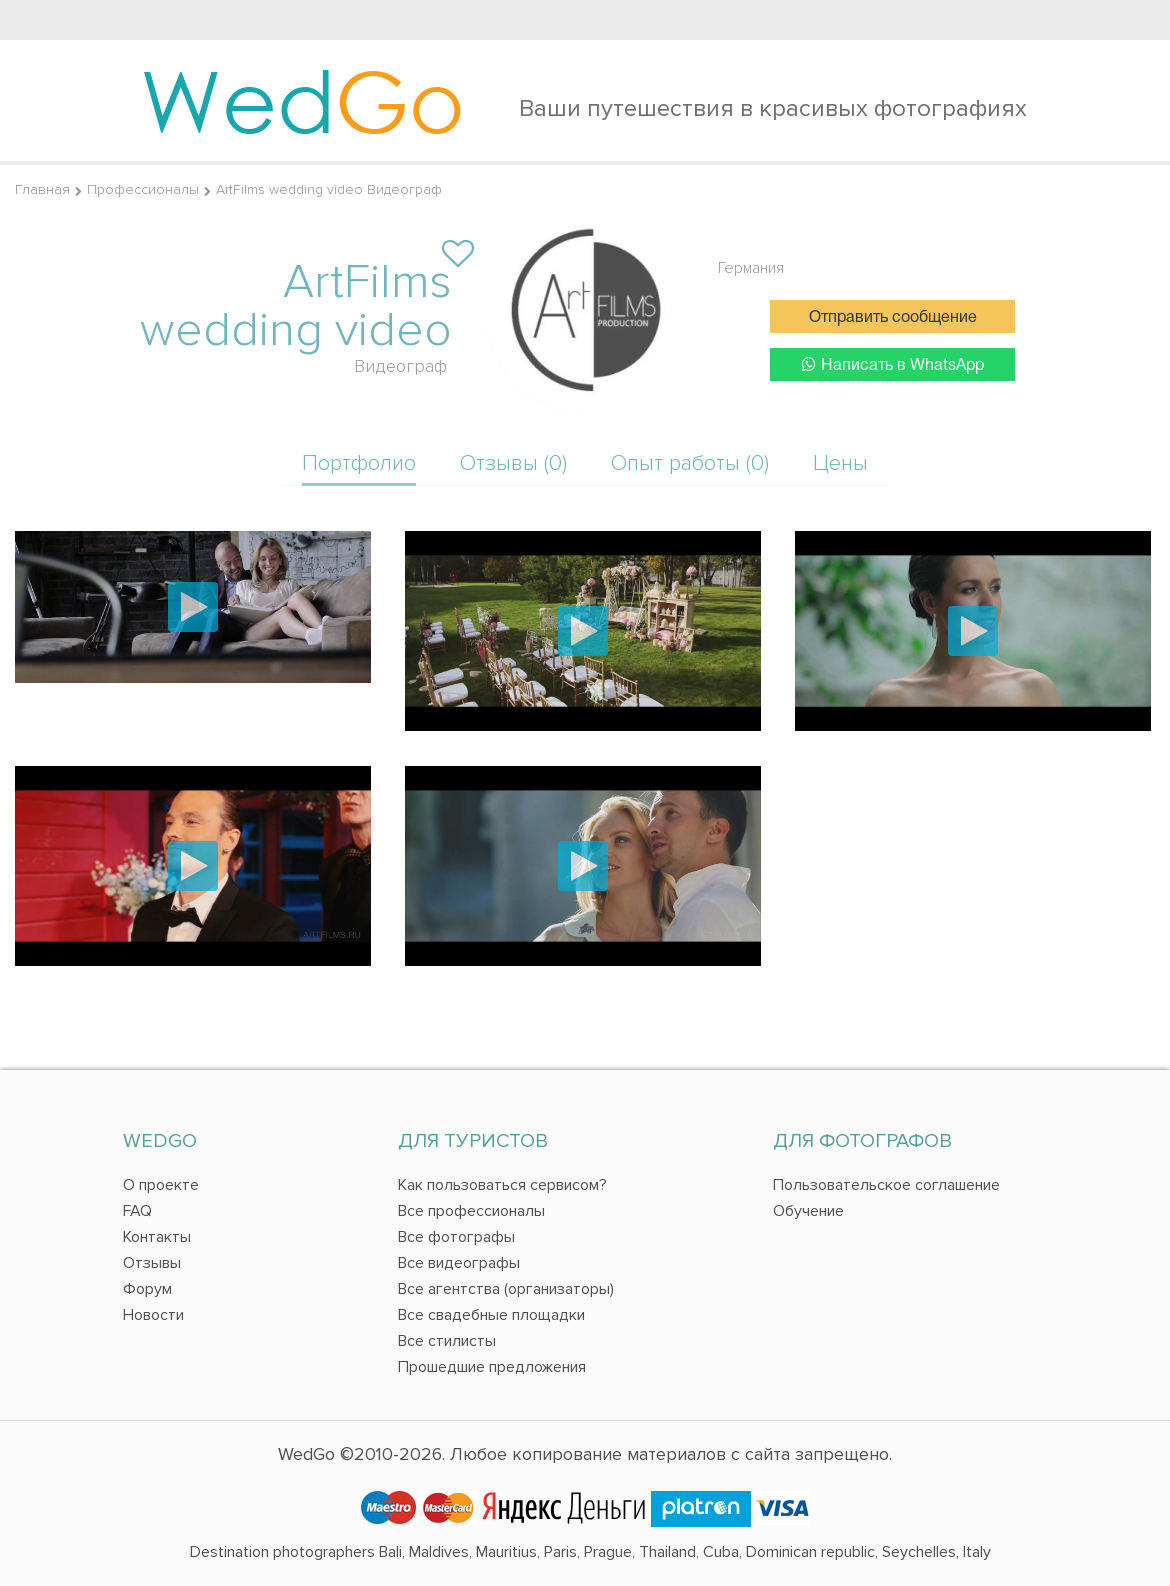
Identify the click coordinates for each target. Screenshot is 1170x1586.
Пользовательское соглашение (886, 1185)
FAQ (137, 1211)
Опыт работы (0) (690, 463)
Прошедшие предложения (492, 1367)
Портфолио (359, 463)
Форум (147, 1289)
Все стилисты (447, 1341)
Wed (302, 100)
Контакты (157, 1237)
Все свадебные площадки (491, 1315)
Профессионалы (143, 189)
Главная (42, 189)
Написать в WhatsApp (893, 364)
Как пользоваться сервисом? (502, 1185)
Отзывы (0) (513, 463)
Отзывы (152, 1263)
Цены (840, 463)
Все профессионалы (471, 1211)
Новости (153, 1315)
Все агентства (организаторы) (506, 1289)
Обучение (808, 1211)
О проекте (161, 1185)
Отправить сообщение (893, 318)
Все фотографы (456, 1237)
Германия (751, 268)
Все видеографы (459, 1263)
